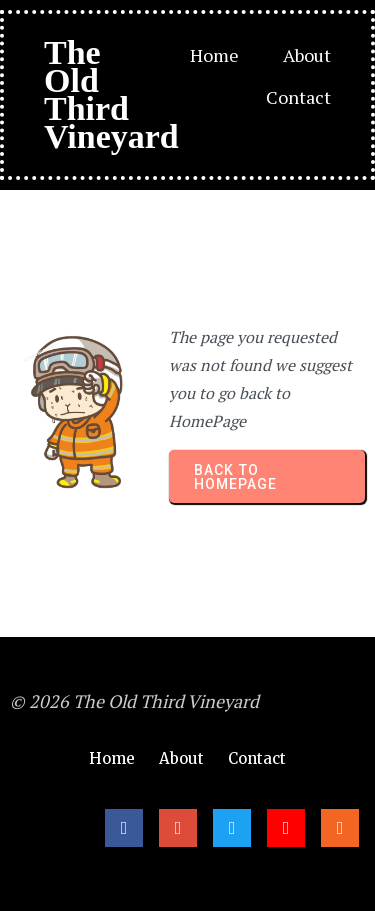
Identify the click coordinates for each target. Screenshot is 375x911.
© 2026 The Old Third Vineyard (134, 701)
